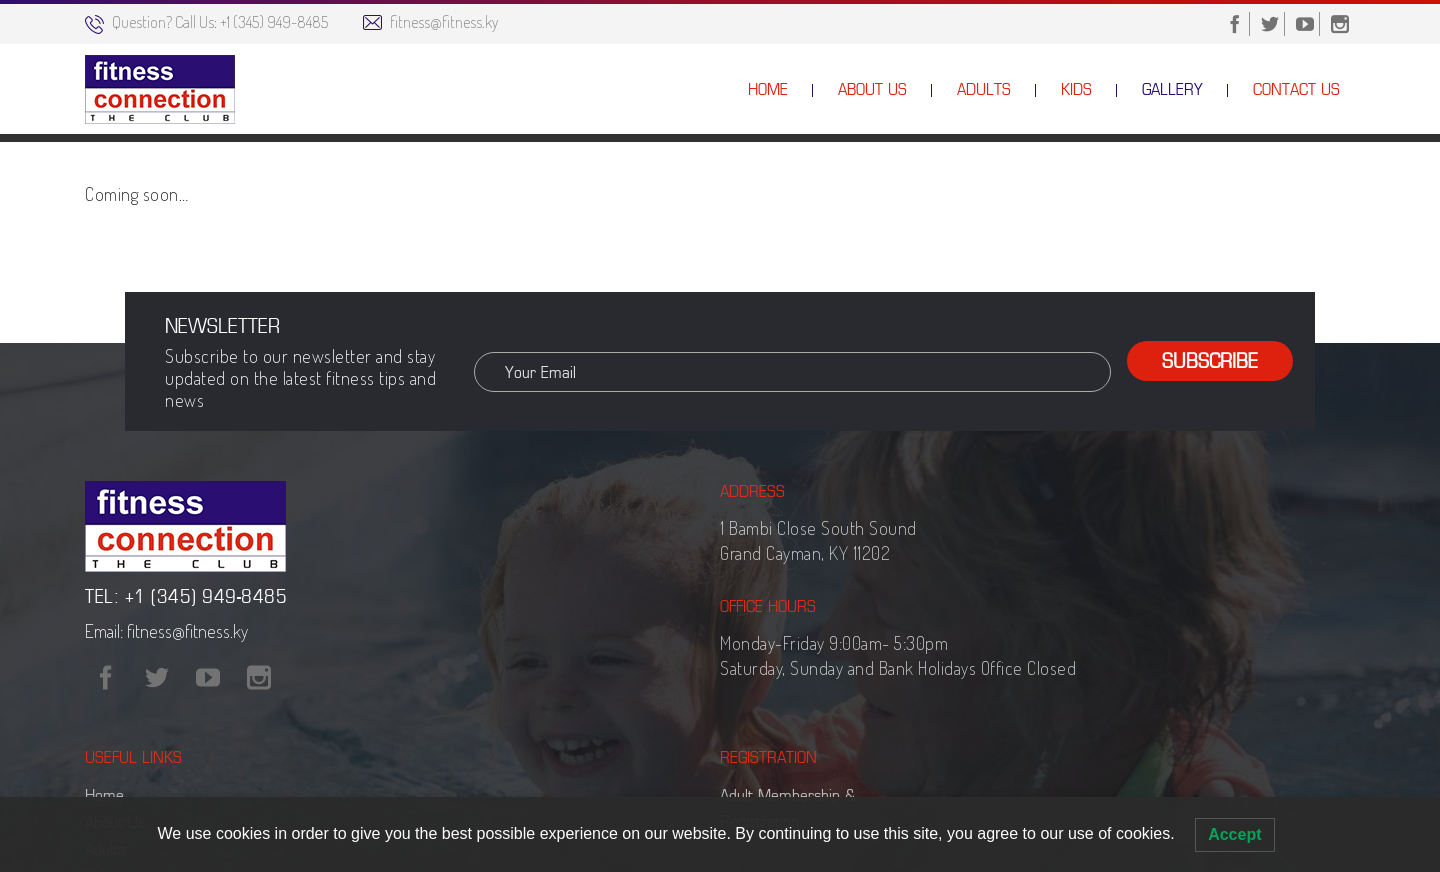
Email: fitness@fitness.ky (166, 739)
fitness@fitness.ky (444, 22)
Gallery (1271, 185)
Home (1210, 185)
